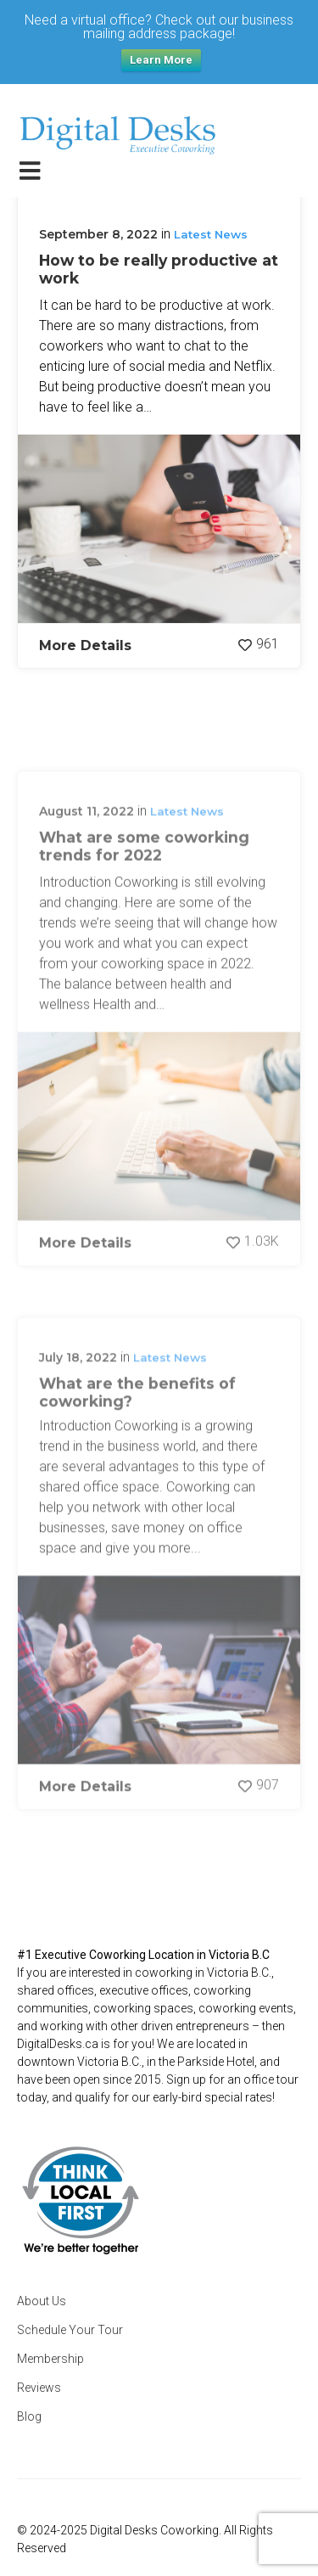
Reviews (39, 2387)
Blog (29, 2416)
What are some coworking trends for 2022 (144, 905)
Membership (50, 2359)
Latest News (211, 234)
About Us (41, 2301)
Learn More (161, 59)
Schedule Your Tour (70, 2330)
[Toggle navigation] (33, 169)
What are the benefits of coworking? (137, 1451)
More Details (85, 645)
